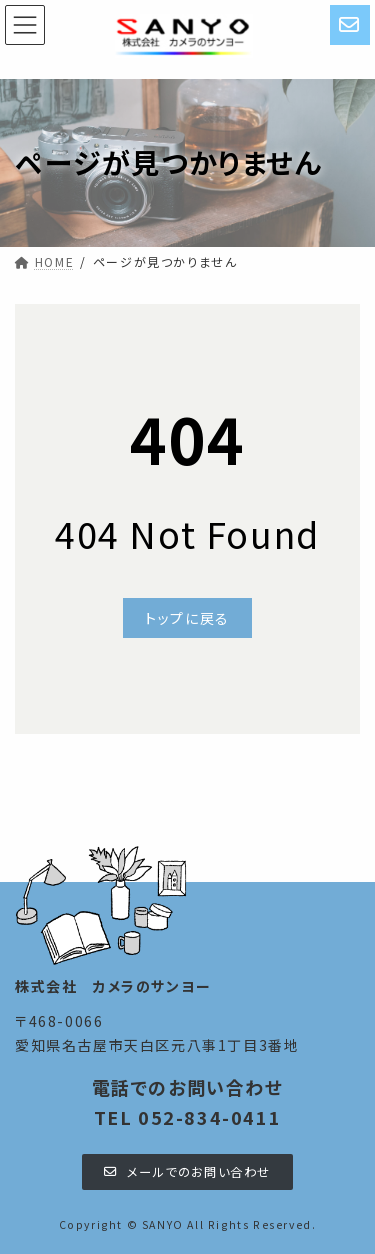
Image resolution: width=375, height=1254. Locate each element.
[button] (187, 618)
